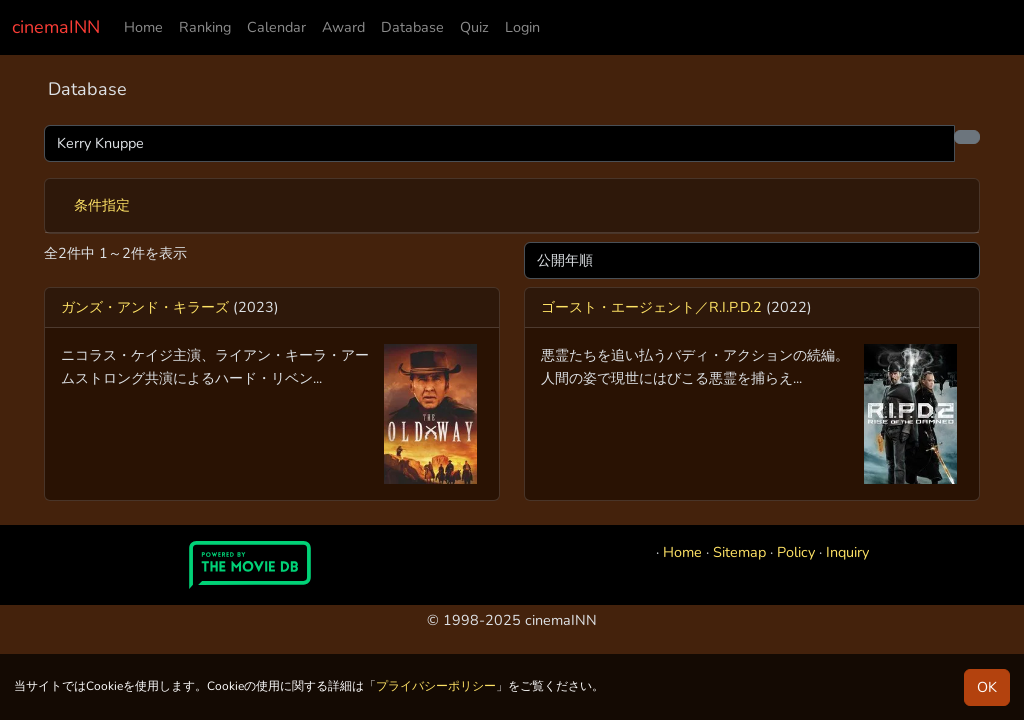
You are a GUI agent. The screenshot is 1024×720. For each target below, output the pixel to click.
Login (522, 27)
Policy (796, 552)
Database (412, 27)
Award (343, 27)
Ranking (205, 27)
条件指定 (102, 205)
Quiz (474, 27)
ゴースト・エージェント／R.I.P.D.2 (651, 307)
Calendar (276, 27)
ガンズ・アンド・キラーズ (145, 307)
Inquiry (847, 552)
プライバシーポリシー (436, 686)
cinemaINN (56, 27)
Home (143, 27)
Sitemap (739, 552)
